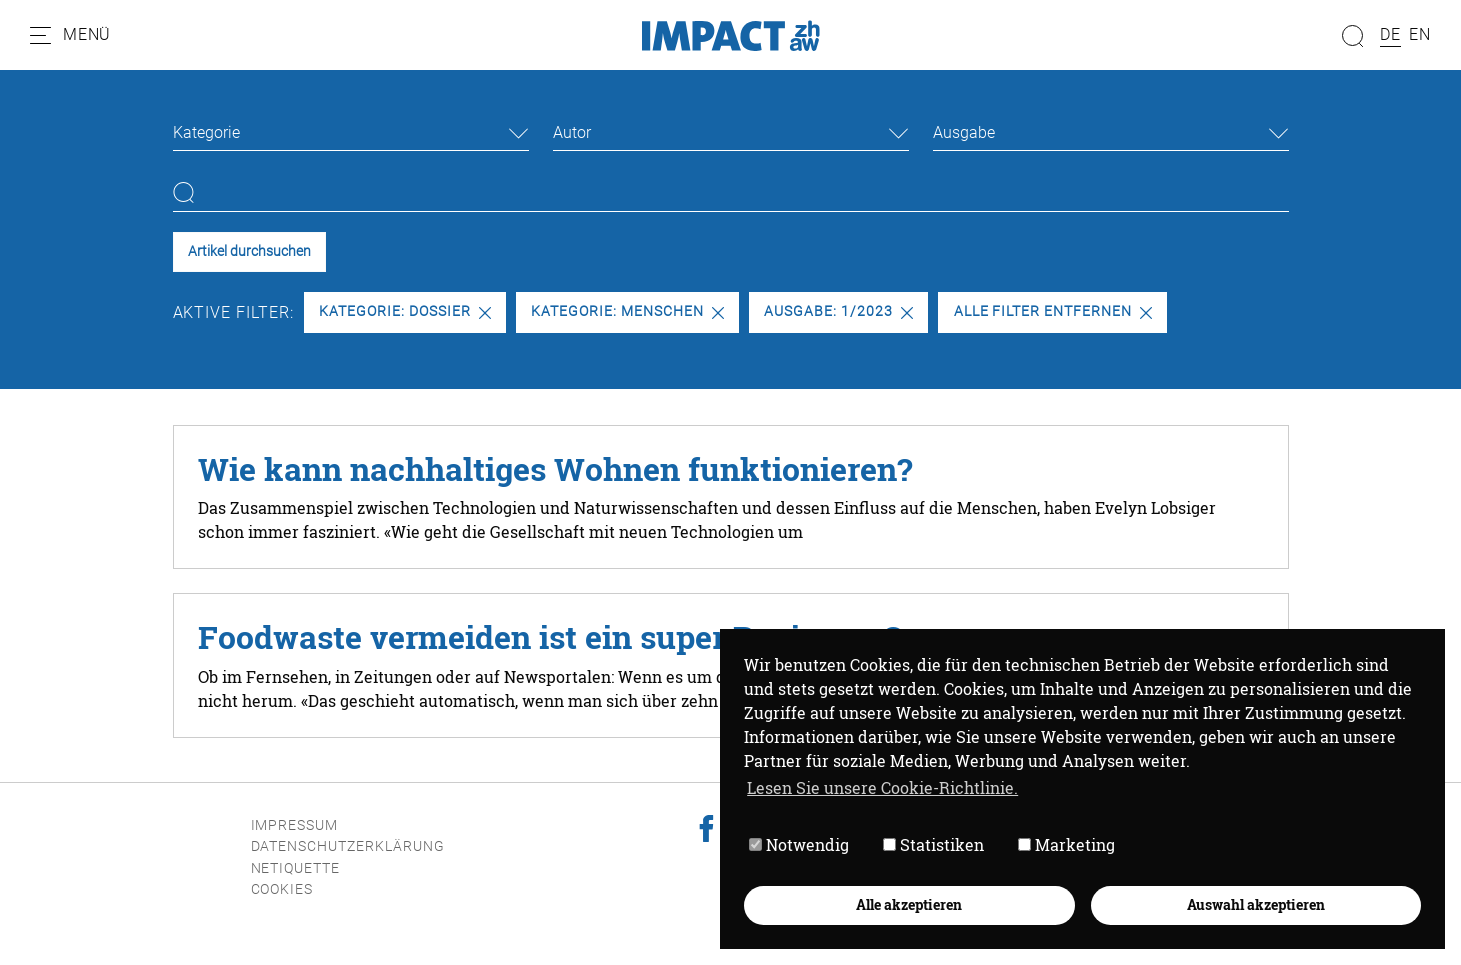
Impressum (295, 825)
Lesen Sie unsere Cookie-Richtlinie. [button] (882, 787)
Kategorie (206, 132)
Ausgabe (964, 132)
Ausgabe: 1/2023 (838, 311)
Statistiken (933, 844)
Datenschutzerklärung (348, 846)
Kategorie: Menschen (627, 311)
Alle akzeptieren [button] (909, 904)
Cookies (282, 889)
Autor (572, 132)
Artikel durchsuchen (249, 251)
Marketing (1066, 844)
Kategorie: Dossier (404, 311)
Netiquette (296, 868)
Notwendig (799, 844)
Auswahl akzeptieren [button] (1256, 904)
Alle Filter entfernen (1053, 311)
